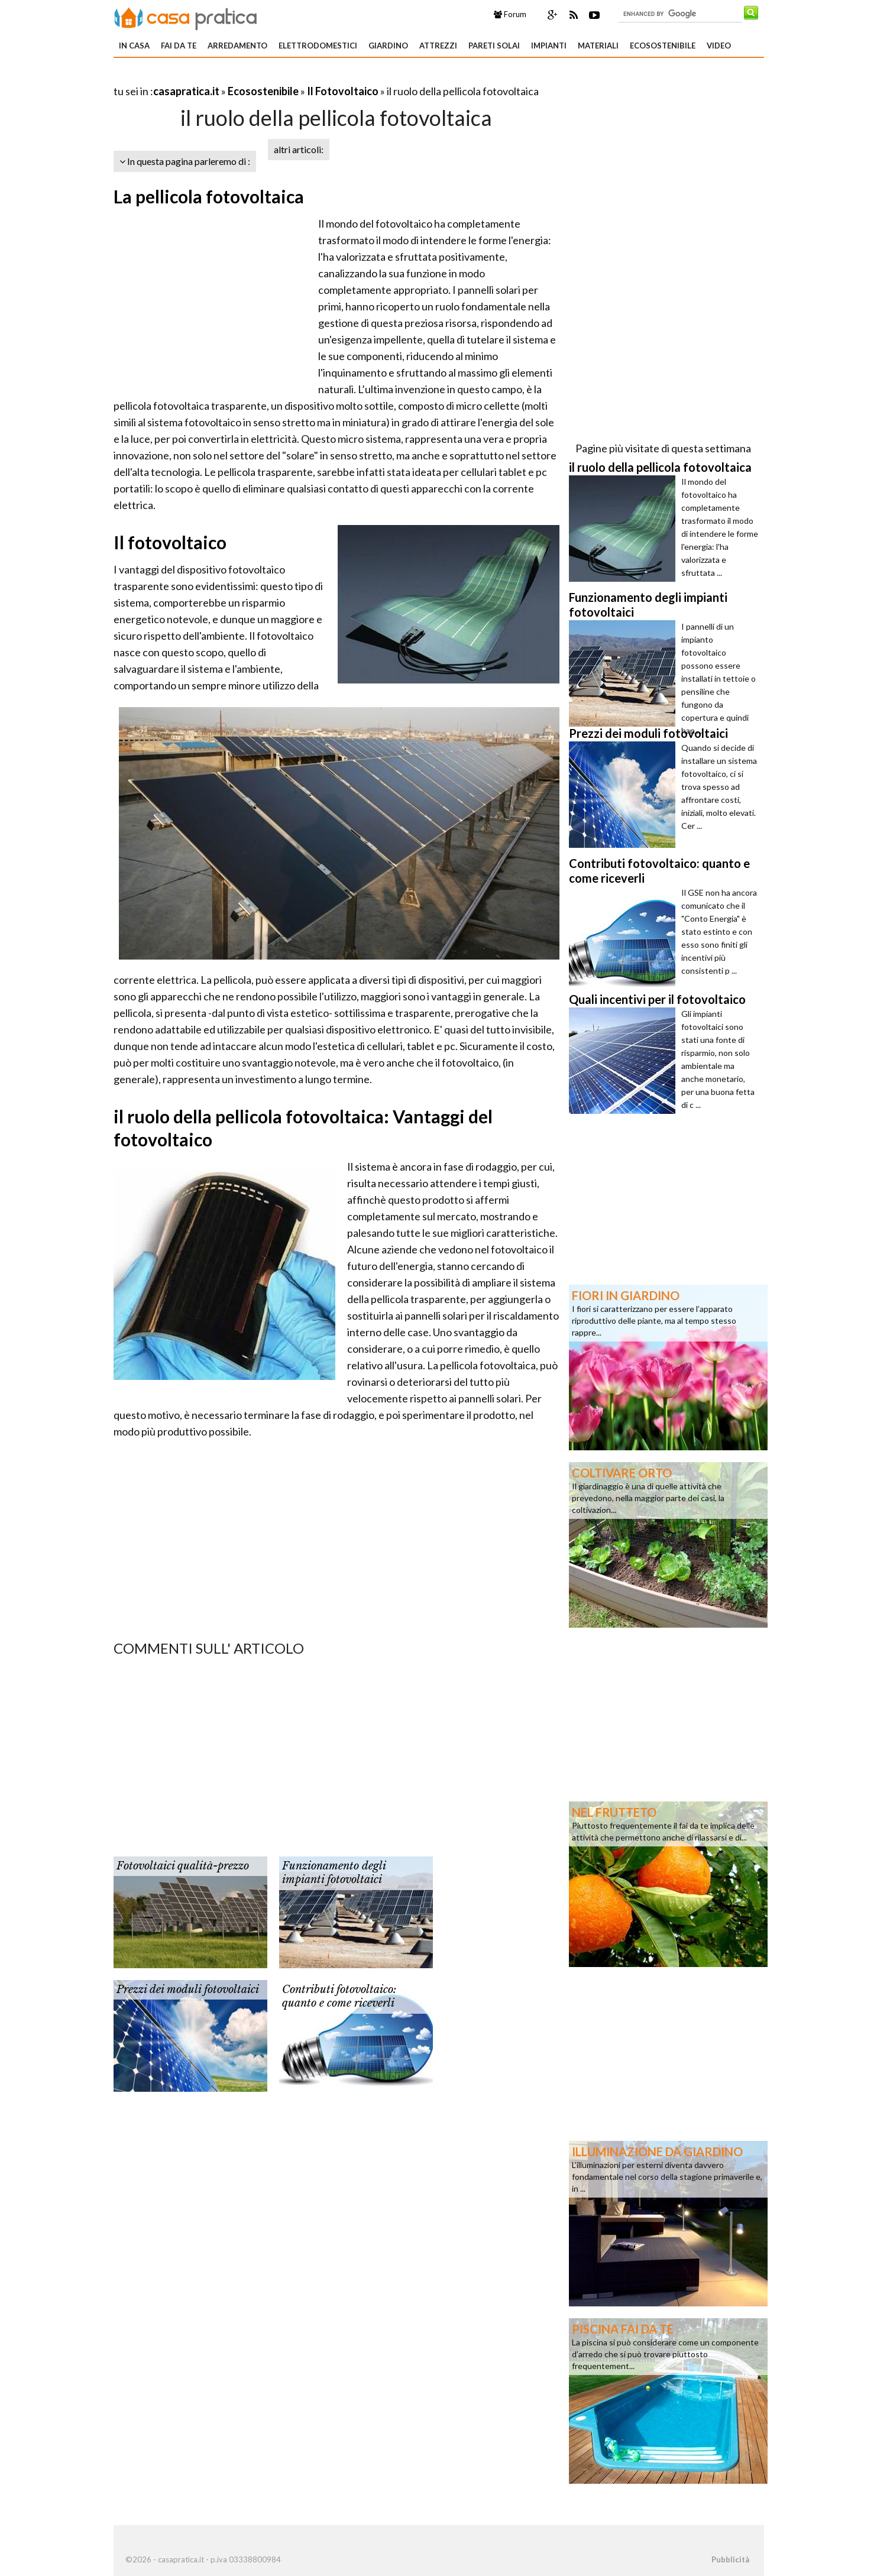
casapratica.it (186, 91)
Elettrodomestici (318, 45)
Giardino (388, 45)
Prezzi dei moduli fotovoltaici (187, 1989)
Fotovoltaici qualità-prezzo (182, 1865)
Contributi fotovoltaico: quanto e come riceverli (339, 1996)
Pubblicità (730, 2559)
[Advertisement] (252, 76)
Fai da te (178, 45)
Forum (510, 14)
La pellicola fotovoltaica (209, 196)
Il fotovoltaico (170, 542)
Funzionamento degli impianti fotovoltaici (334, 1872)
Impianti (549, 45)
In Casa (134, 45)
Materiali (598, 45)
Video (719, 45)
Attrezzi (438, 45)
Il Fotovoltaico (342, 91)
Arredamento (237, 45)
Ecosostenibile (662, 45)
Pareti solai (494, 45)
